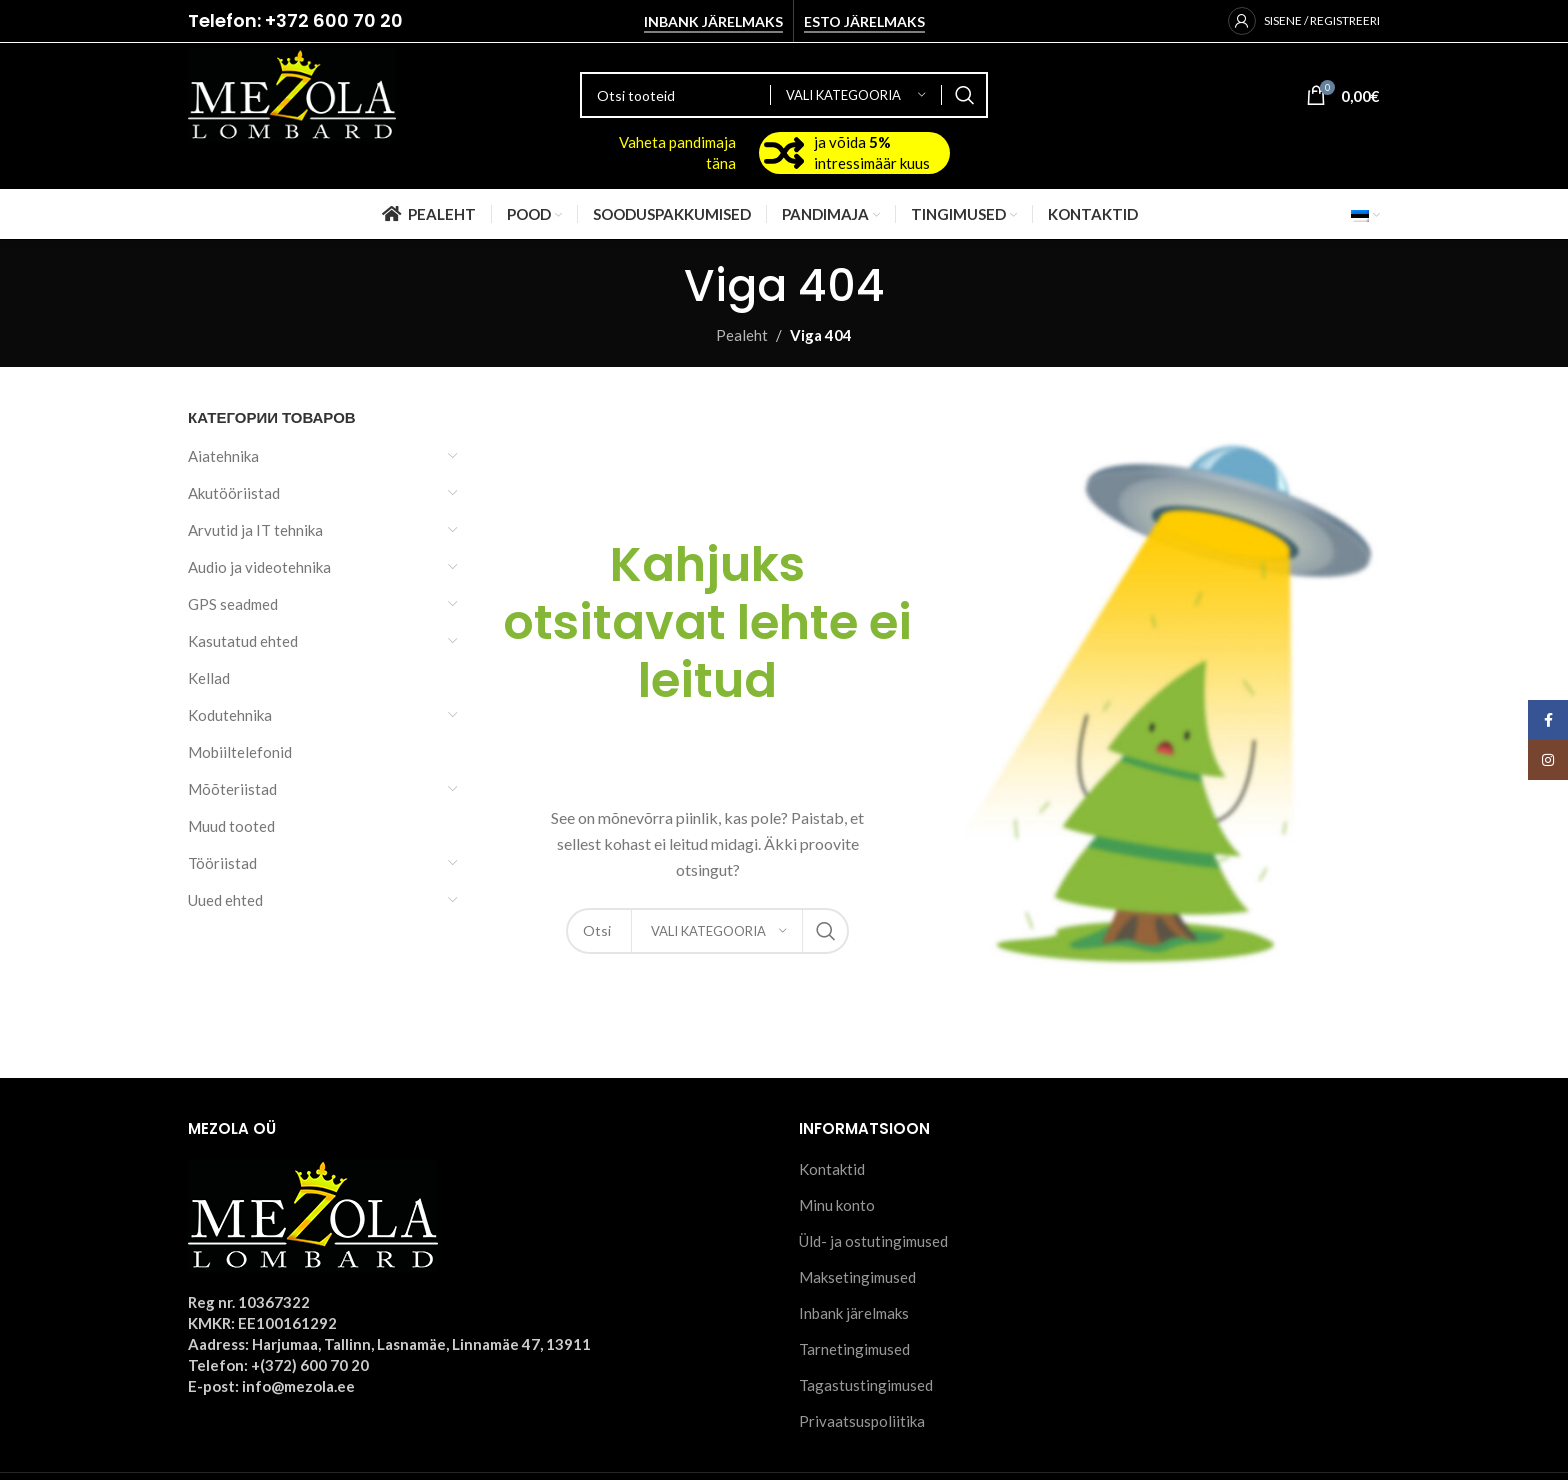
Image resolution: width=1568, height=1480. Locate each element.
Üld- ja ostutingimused (873, 1241)
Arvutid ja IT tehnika (255, 530)
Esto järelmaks (864, 22)
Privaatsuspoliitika (862, 1421)
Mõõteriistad (232, 789)
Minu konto (837, 1205)
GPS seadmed (233, 604)
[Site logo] (292, 93)
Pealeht (742, 335)
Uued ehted (225, 900)
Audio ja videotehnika (259, 567)
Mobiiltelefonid (240, 752)
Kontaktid (832, 1169)
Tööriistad (222, 863)
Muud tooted (231, 826)
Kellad (209, 678)
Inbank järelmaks (713, 22)
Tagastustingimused (866, 1385)
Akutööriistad (234, 493)
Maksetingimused (857, 1277)
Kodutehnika (230, 715)
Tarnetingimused (854, 1349)
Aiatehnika (223, 456)
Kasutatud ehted (243, 641)
